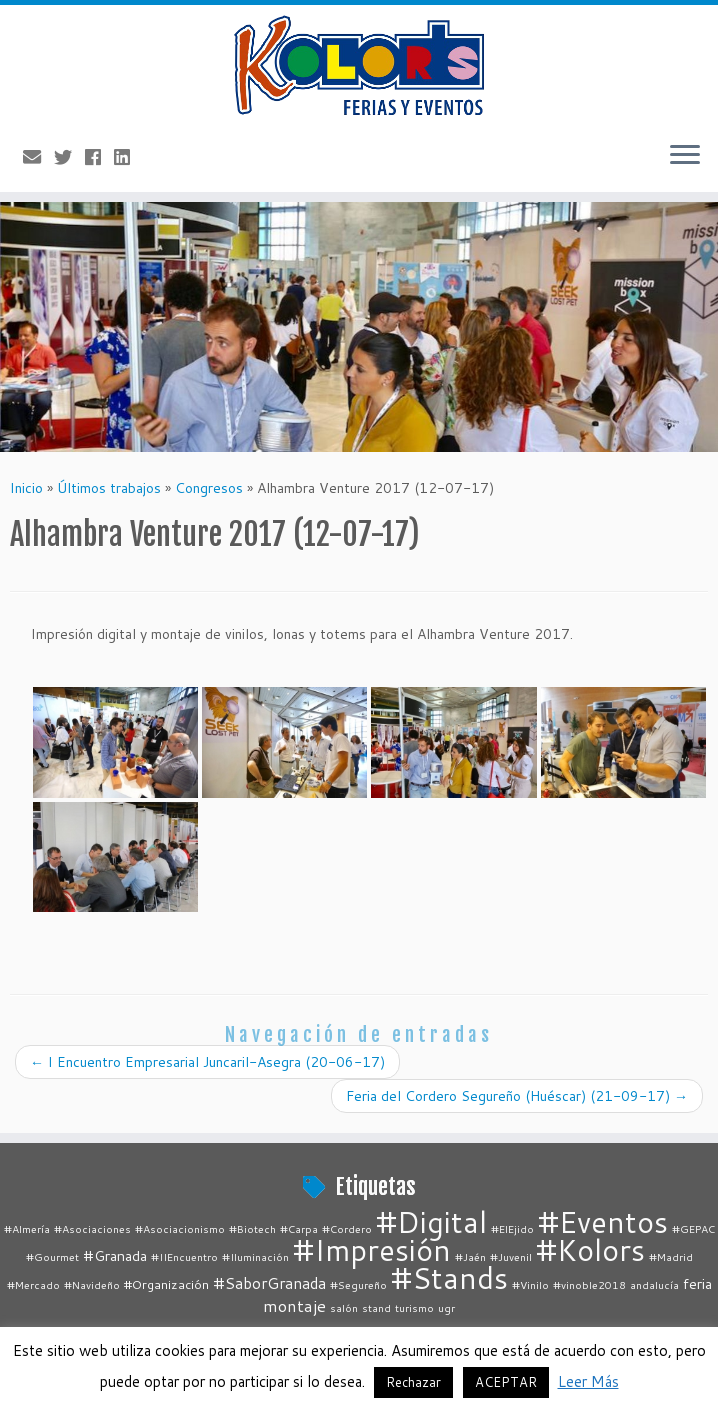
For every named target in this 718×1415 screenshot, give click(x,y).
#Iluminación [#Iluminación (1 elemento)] (255, 1256)
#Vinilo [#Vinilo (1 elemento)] (530, 1284)
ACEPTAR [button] (506, 1382)
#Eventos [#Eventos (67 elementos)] (603, 1221)
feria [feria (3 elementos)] (697, 1283)
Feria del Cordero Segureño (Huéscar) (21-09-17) (517, 1096)
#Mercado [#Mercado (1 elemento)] (33, 1284)
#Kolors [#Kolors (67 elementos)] (590, 1249)
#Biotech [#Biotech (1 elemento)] (252, 1228)
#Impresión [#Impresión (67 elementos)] (372, 1249)
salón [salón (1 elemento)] (344, 1307)
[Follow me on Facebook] (99, 157)
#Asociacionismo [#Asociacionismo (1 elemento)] (180, 1228)
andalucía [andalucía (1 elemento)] (654, 1284)
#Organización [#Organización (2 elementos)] (166, 1284)
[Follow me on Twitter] (69, 157)
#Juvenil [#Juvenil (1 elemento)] (511, 1256)
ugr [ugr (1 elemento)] (446, 1307)
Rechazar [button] (413, 1382)
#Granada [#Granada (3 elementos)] (115, 1255)
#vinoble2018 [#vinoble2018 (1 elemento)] (589, 1284)
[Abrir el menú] (685, 156)
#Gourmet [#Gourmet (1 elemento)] (52, 1256)
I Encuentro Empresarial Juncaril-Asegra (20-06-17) (207, 1062)
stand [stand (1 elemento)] (376, 1307)
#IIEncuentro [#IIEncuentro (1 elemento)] (184, 1256)
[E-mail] (38, 157)
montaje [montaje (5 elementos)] (294, 1305)
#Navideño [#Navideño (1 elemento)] (92, 1284)
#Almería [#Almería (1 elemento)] (27, 1228)
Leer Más (588, 1381)
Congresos (209, 488)
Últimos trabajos (109, 488)
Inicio (26, 488)
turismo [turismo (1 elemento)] (414, 1307)
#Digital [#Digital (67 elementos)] (431, 1221)
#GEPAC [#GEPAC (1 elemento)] (693, 1228)
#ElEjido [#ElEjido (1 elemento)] (512, 1228)
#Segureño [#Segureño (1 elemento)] (358, 1284)
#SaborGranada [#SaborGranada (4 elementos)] (269, 1283)
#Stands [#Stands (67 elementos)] (449, 1277)
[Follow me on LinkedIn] (128, 157)
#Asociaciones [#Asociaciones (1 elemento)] (92, 1228)
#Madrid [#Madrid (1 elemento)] (671, 1256)
